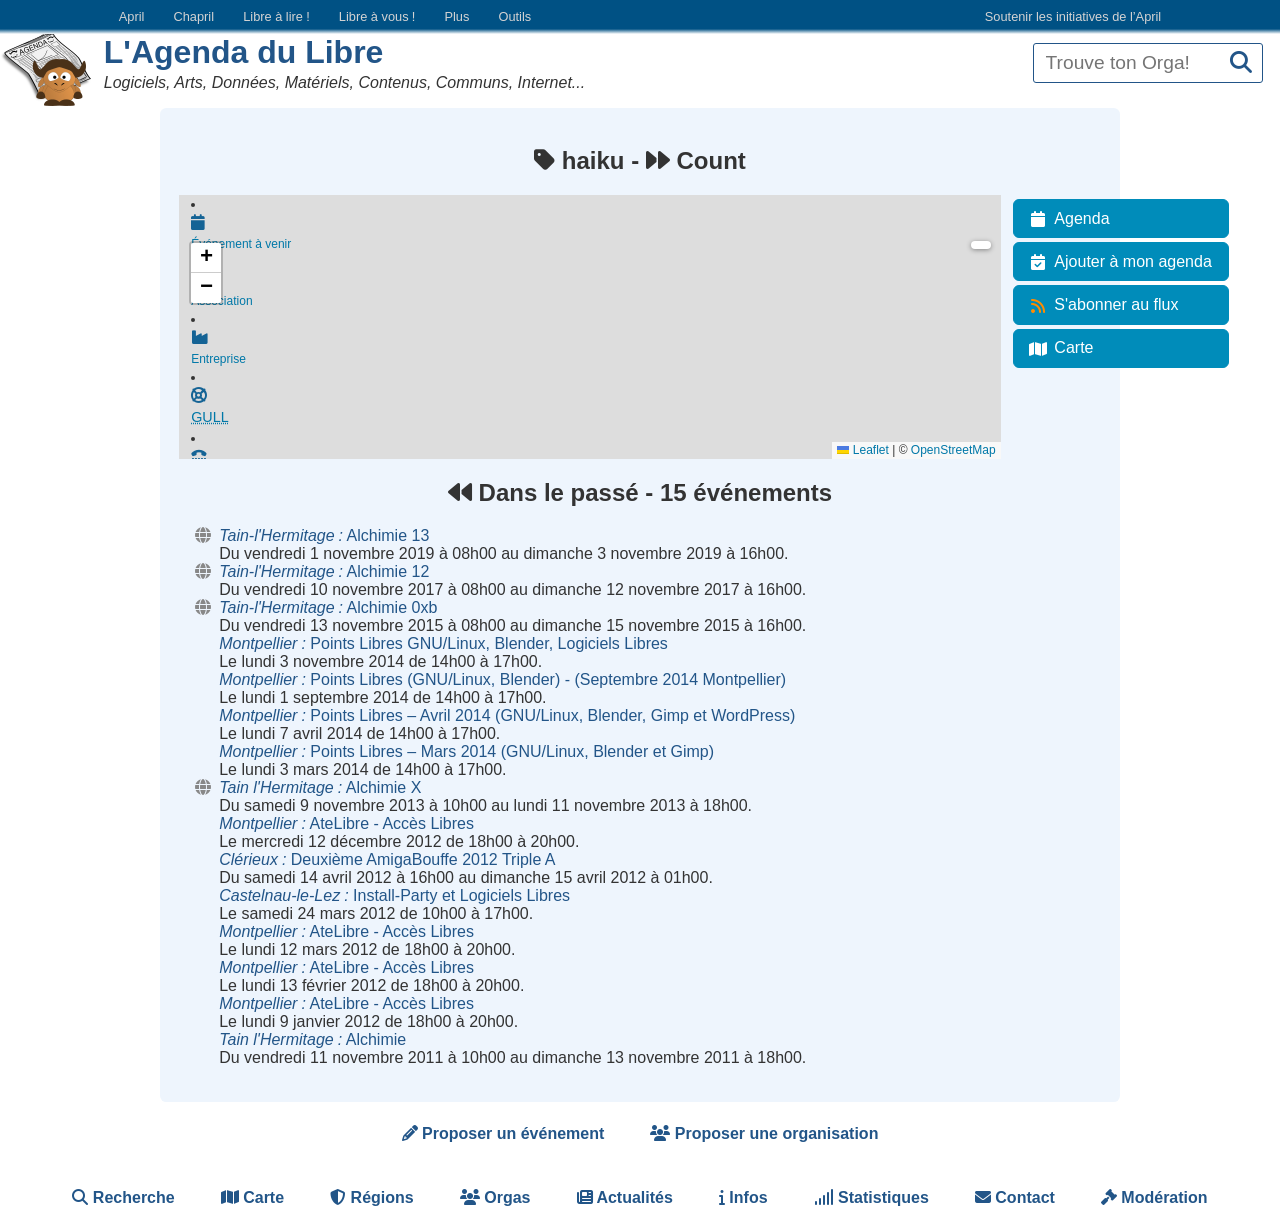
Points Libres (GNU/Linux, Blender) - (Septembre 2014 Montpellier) (502, 679)
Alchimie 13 (324, 535)
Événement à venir (595, 232)
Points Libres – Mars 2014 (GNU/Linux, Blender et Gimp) (466, 751)
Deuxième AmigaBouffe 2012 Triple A (387, 859)
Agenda (1065, 219)
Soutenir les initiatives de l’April (1073, 16)
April (132, 16)
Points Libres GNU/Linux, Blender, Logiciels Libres (443, 643)
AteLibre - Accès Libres (346, 823)
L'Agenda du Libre (244, 52)
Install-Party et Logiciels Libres (394, 895)
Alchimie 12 (324, 571)
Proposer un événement (503, 1133)
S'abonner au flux (1100, 305)
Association (595, 291)
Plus (456, 16)
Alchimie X (320, 787)
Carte (1057, 348)
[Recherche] (1241, 63)
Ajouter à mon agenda (1116, 262)
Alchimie (312, 1039)
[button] (206, 258)
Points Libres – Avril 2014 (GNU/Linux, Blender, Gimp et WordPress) (507, 715)
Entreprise (595, 349)
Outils (514, 16)
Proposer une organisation (764, 1133)
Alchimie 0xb (328, 607)
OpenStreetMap (953, 450)
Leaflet (862, 450)
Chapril (194, 16)
